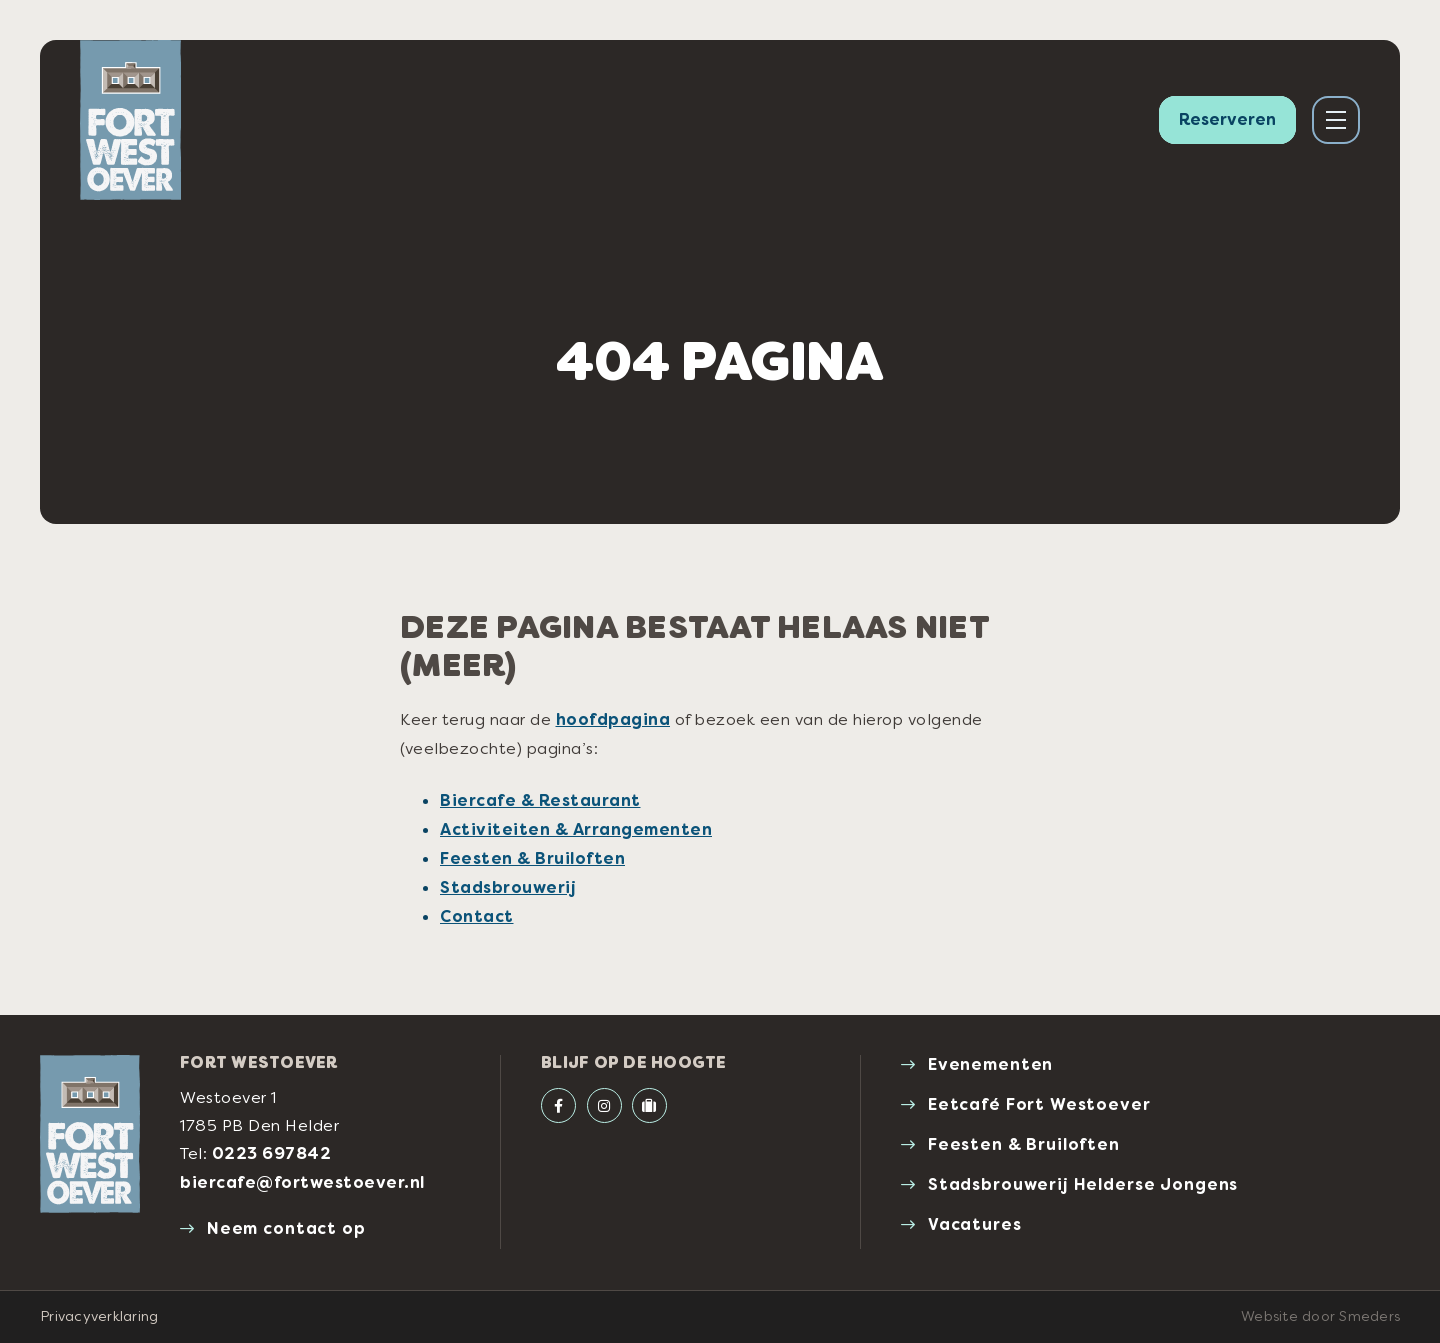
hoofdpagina (613, 719)
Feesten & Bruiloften (532, 858)
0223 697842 (272, 1153)
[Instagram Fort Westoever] (604, 1105)
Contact (477, 916)
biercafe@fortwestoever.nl (302, 1182)
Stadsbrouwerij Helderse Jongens (1083, 1184)
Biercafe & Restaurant (540, 800)
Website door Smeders (1320, 1316)
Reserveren (1227, 119)
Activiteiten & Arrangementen (576, 829)
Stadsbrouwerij (508, 887)
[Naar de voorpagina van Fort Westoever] (130, 120)
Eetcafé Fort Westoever (1039, 1104)
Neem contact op (286, 1228)
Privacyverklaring (99, 1316)
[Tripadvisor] (649, 1105)
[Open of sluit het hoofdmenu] (1336, 120)
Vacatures (975, 1224)
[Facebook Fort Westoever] (558, 1105)
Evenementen (990, 1064)
